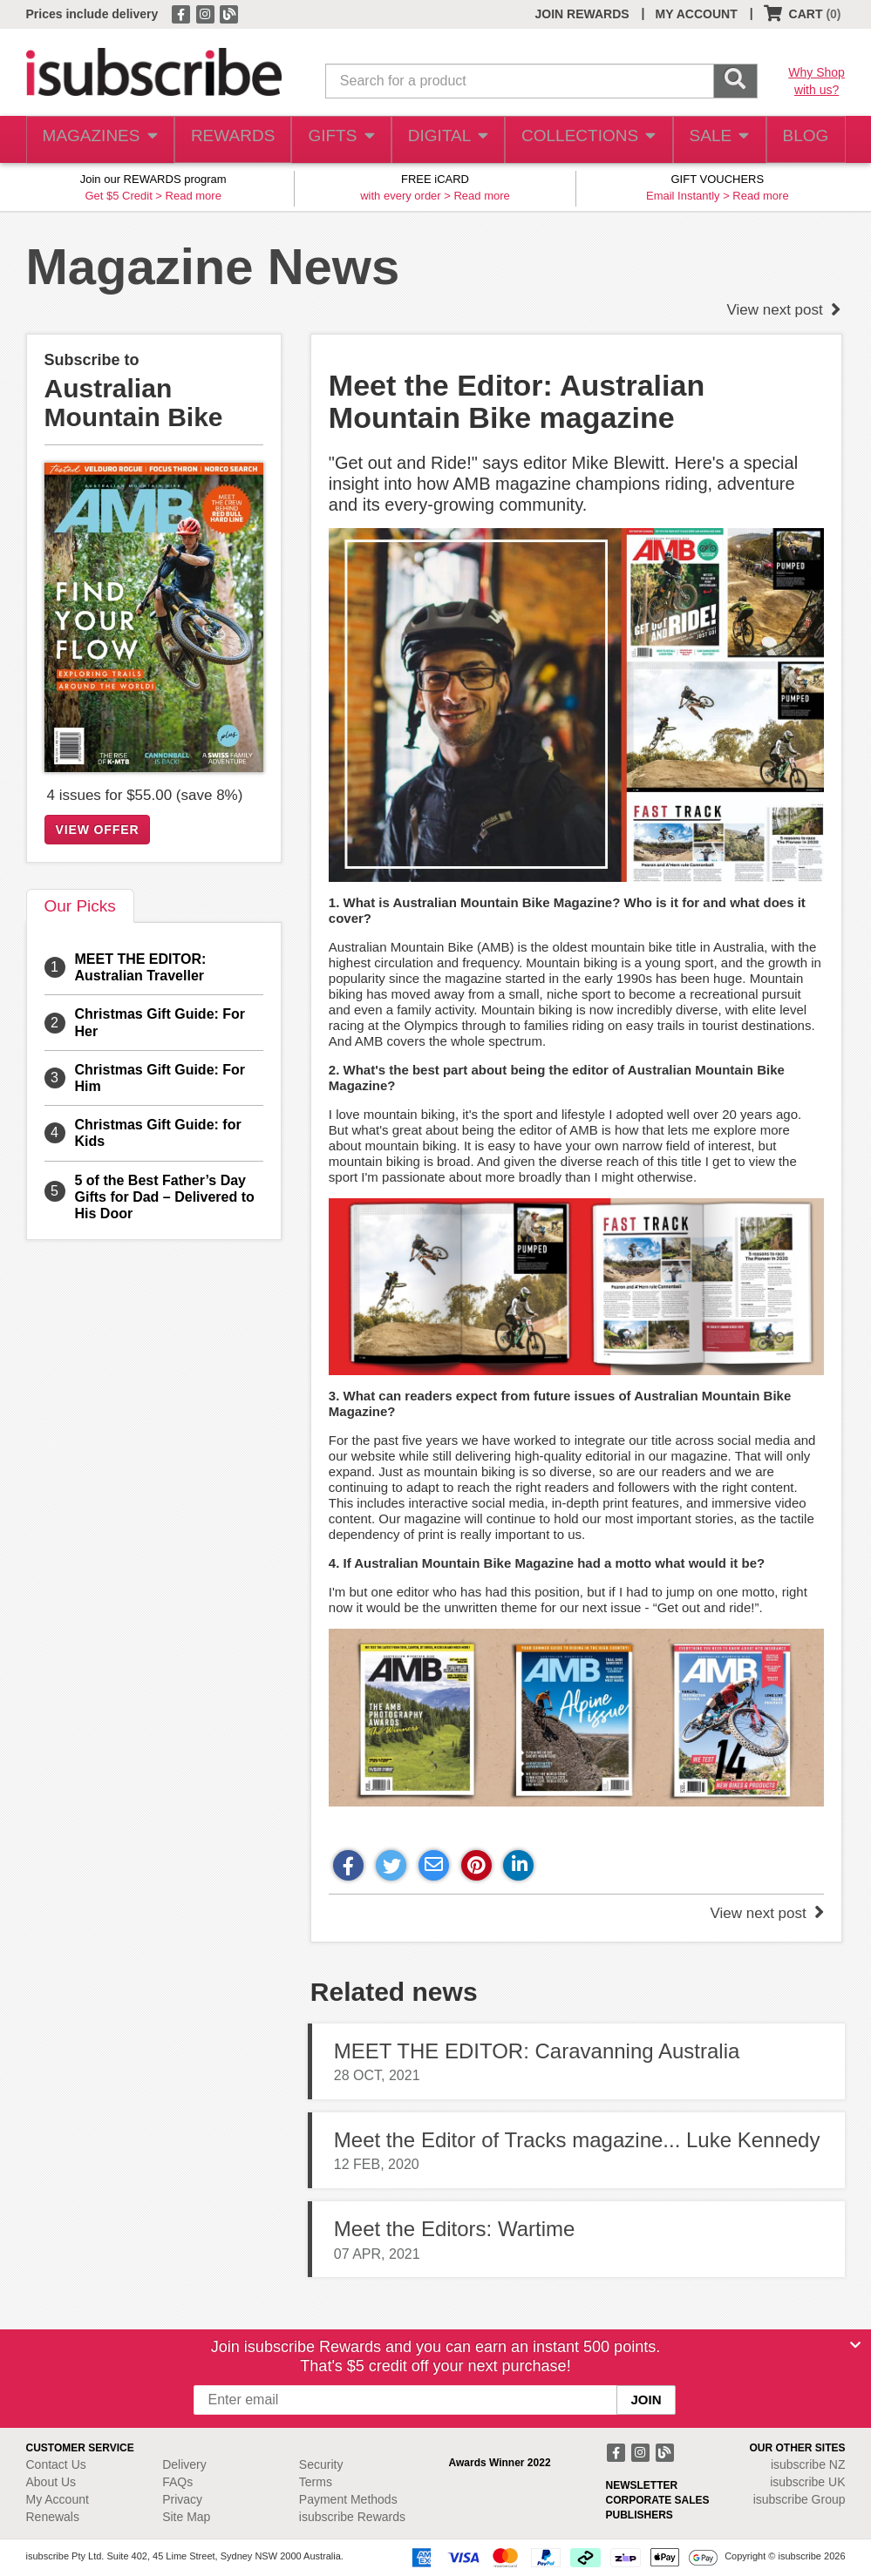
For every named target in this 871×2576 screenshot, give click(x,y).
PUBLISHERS (639, 2515)
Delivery (184, 2464)
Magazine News (213, 266)
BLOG (802, 139)
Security (321, 2464)
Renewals (52, 2517)
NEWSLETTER (642, 2485)
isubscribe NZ (808, 2464)
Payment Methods (348, 2499)
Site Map (186, 2517)
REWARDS (228, 139)
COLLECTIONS (583, 139)
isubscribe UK (807, 2482)
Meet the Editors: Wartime (454, 2228)
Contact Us (56, 2464)
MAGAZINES (97, 139)
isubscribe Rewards (352, 2517)
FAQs (177, 2482)
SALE (711, 139)
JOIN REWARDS (581, 14)
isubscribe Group (799, 2499)
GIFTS (338, 139)
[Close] (855, 2345)
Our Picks (80, 906)
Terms (315, 2482)
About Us (51, 2482)
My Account (57, 2499)
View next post (784, 310)
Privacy (182, 2499)
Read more (193, 195)
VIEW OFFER (97, 830)
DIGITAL (446, 139)
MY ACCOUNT (697, 14)
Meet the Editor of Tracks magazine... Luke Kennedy (577, 2140)
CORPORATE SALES (658, 2500)
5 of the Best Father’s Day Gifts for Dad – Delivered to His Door (165, 1197)
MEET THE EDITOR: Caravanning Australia (537, 2051)
